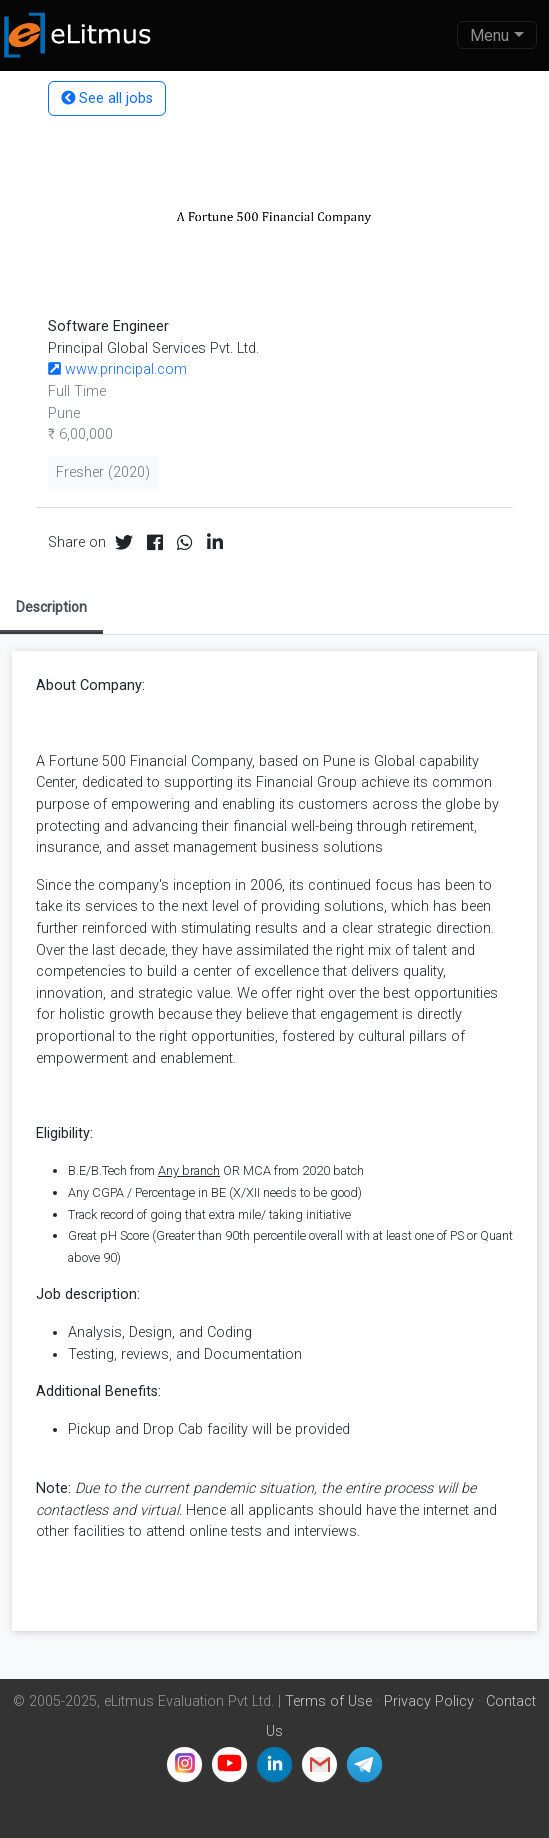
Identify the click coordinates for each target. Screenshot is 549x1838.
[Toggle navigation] (497, 35)
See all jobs (107, 98)
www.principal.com (117, 369)
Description (51, 607)
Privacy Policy (429, 1701)
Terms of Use (328, 1701)
